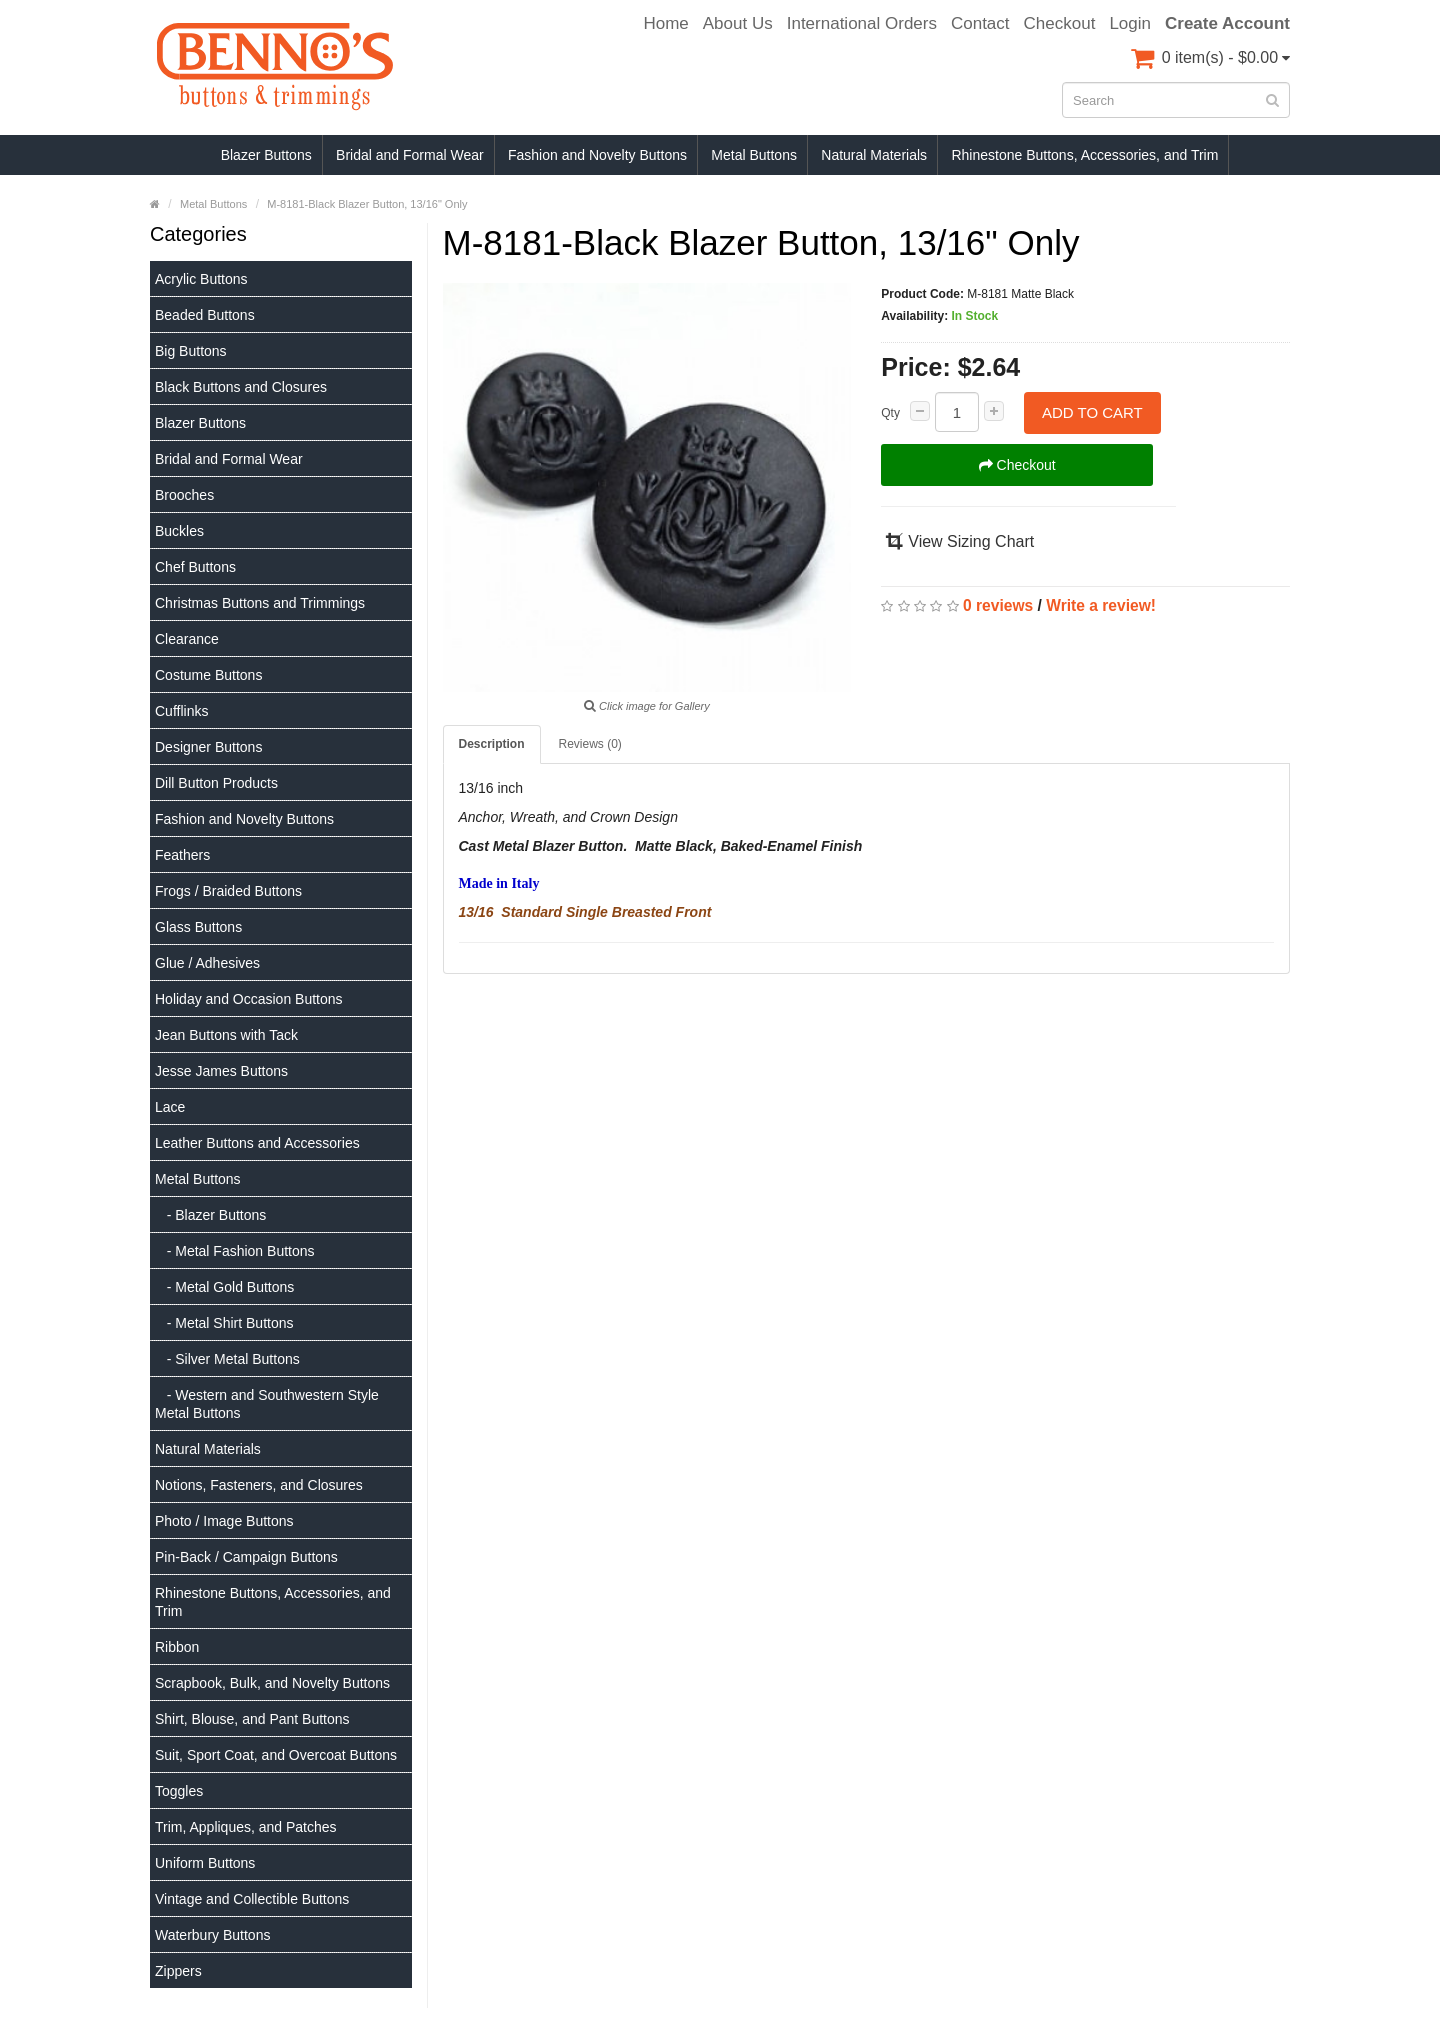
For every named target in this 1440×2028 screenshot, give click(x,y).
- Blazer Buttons (210, 1215)
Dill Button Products (216, 783)
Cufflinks (181, 711)
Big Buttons (191, 351)
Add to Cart (1092, 412)
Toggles (179, 1791)
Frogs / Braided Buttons (228, 891)
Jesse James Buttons (221, 1071)
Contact (980, 24)
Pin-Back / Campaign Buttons (246, 1557)
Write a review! (1101, 605)
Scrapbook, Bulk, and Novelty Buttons (272, 1683)
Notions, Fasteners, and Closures (259, 1485)
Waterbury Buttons (212, 1935)
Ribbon (177, 1647)
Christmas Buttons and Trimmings (260, 603)
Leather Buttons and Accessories (257, 1143)
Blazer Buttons (266, 155)
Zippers (178, 1971)
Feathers (182, 855)
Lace (170, 1107)
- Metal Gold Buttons (224, 1287)
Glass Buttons (198, 927)
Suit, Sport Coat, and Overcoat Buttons (276, 1755)
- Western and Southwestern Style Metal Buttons (267, 1404)
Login (1130, 24)
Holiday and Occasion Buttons (249, 999)
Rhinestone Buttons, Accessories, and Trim (1084, 155)
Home (665, 24)
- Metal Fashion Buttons (235, 1251)
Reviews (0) (590, 744)
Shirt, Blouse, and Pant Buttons (252, 1719)
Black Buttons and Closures (241, 387)
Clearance (187, 639)
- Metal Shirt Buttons (224, 1323)
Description (492, 744)
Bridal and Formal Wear (410, 155)
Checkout (1060, 24)
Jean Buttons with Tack (226, 1035)
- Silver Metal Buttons (227, 1359)
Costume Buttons (208, 675)
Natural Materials (874, 155)
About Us (738, 24)
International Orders (862, 24)
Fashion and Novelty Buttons (597, 155)
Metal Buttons (754, 155)
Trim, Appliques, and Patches (246, 1827)
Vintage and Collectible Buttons (252, 1899)
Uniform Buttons (205, 1863)
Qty (890, 413)
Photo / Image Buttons (224, 1521)
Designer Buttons (208, 747)
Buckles (179, 531)
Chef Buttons (195, 567)
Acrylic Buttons (201, 279)
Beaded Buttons (205, 315)
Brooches (184, 495)
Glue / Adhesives (207, 963)
